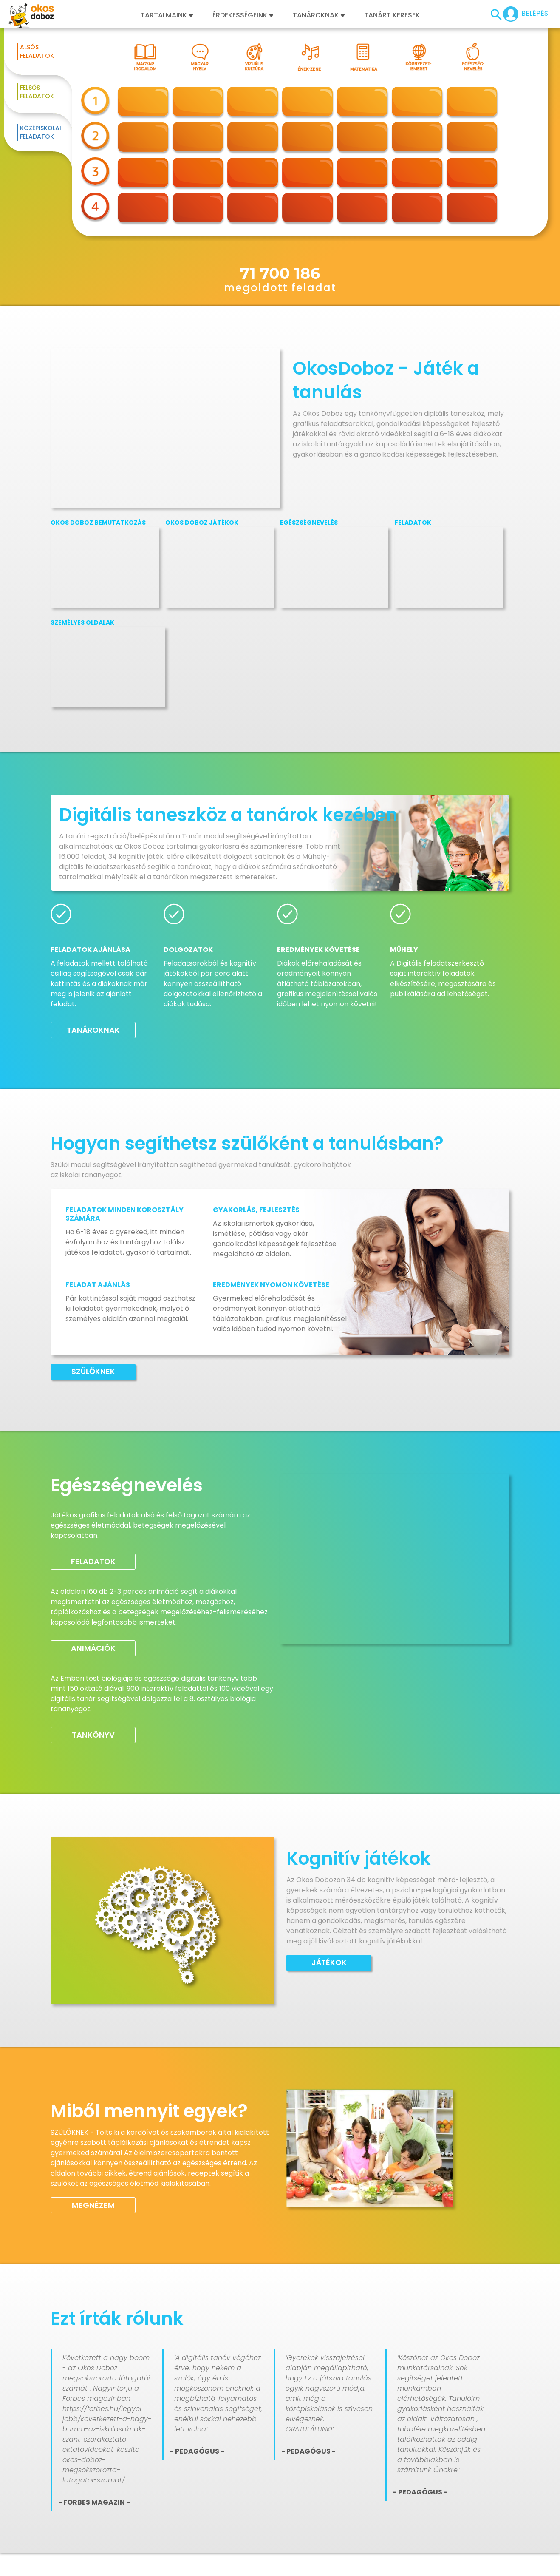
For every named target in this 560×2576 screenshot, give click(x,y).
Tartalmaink (167, 15)
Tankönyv (93, 1735)
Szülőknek (93, 1371)
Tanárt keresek (392, 15)
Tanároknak (319, 15)
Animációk (93, 1648)
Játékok (329, 1962)
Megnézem (93, 2205)
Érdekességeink (242, 15)
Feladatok (93, 1561)
